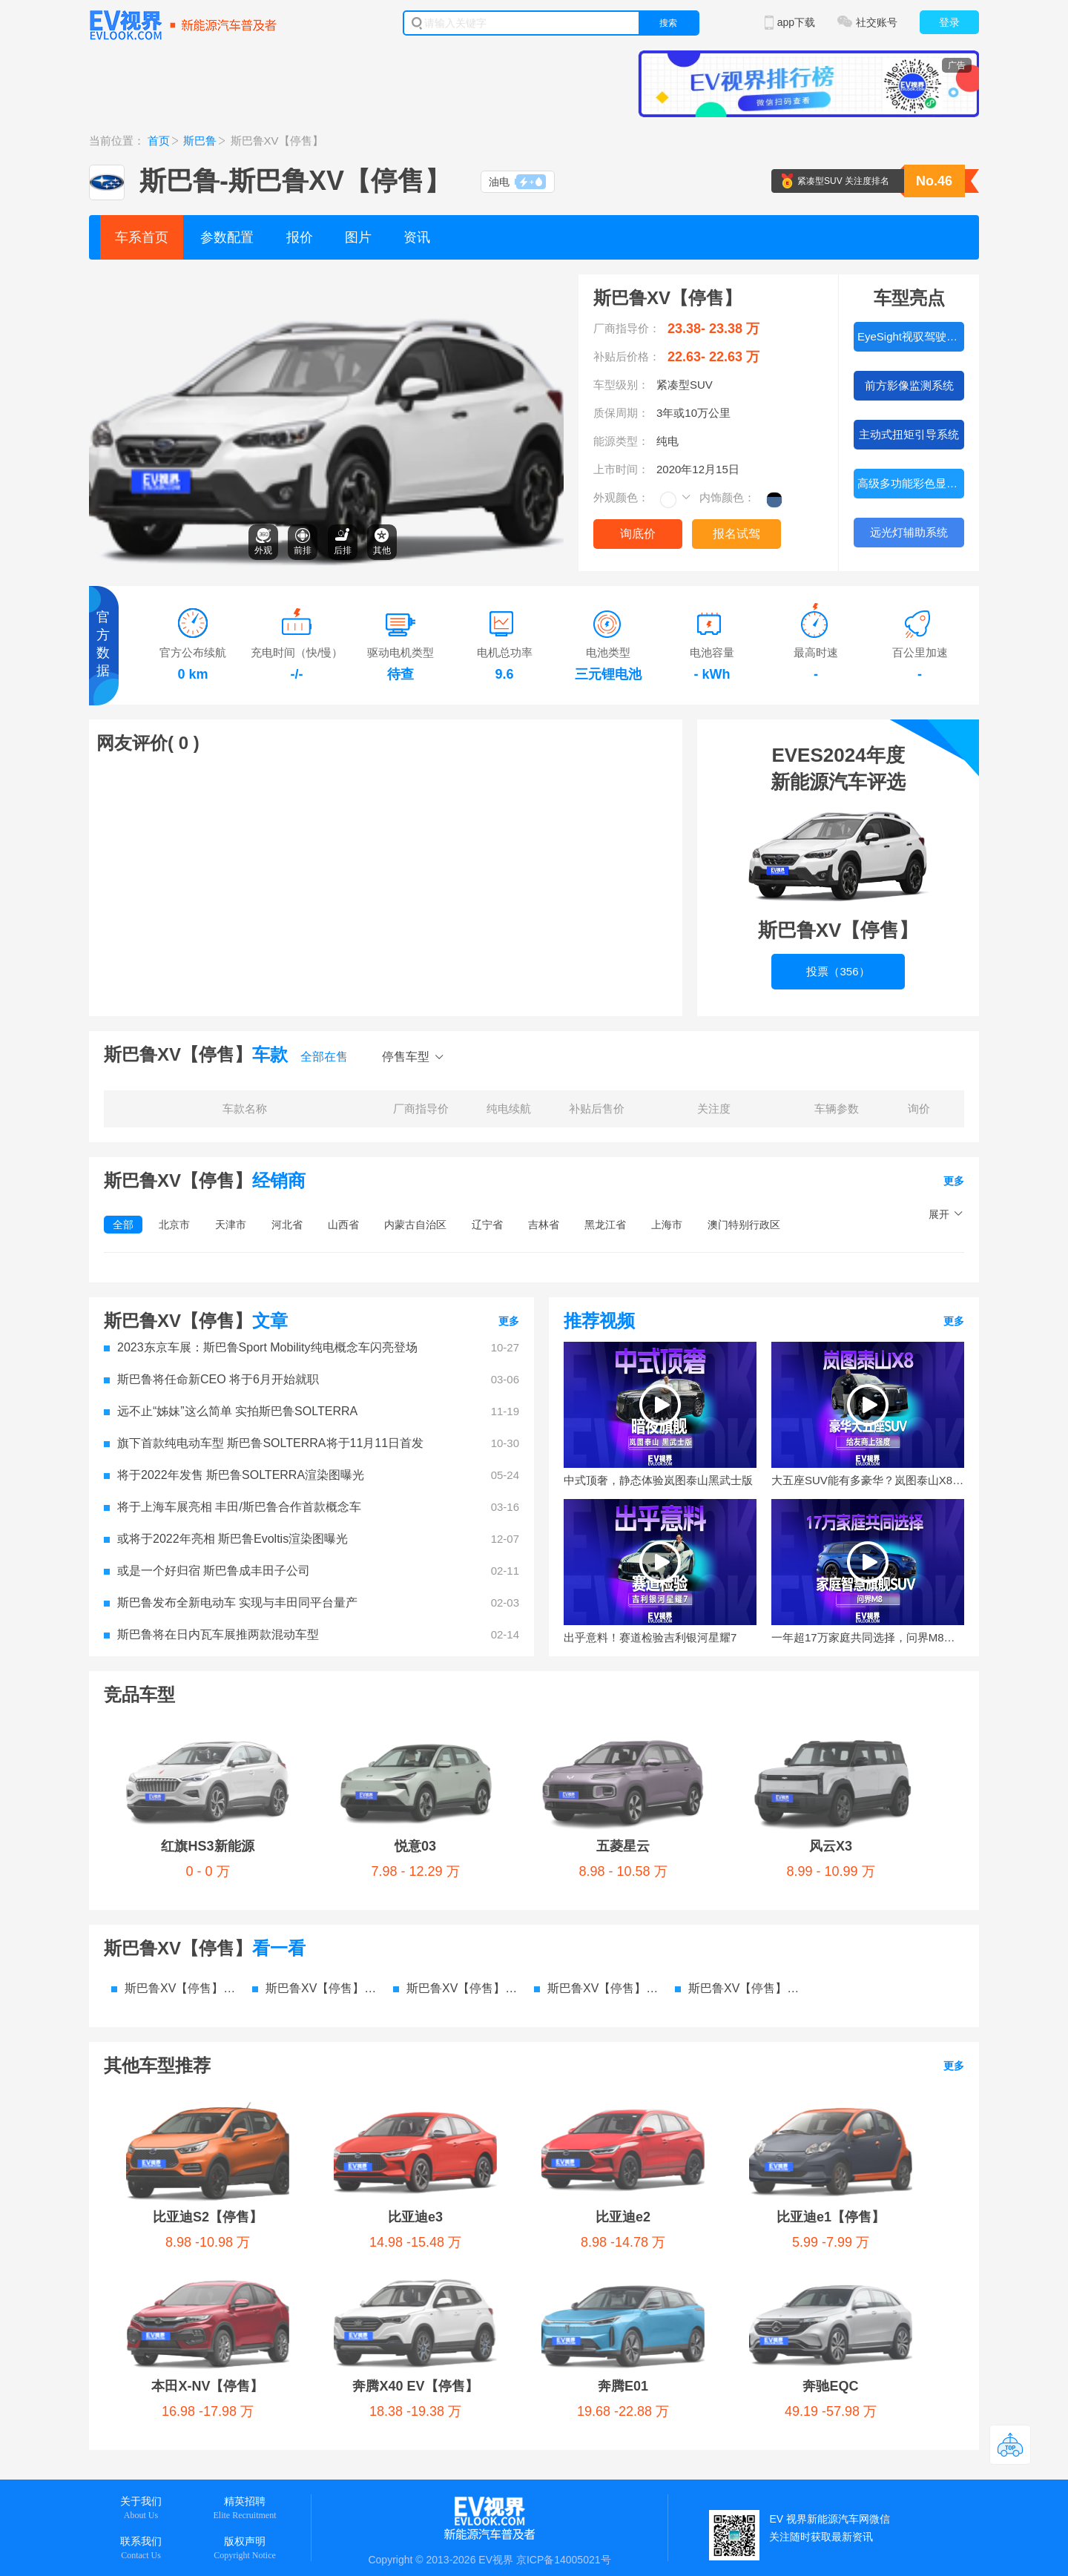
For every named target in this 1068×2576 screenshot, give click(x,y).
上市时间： (621, 469)
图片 (358, 237)
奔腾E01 (342, 2052)
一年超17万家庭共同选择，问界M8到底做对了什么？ (867, 1637)
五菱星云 (440, 1734)
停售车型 (405, 1056)
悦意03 (308, 1734)
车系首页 (141, 237)
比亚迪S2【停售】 (181, 1994)
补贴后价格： (626, 356)
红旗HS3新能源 (172, 1734)
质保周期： (621, 412)
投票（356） (837, 971)
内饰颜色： (727, 497)
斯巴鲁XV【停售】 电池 (738, 1877)
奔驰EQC (479, 2052)
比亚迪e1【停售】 (600, 1994)
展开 (939, 1214)
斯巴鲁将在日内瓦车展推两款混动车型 (211, 1634)
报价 (299, 237)
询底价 (638, 533)
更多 (953, 1181)
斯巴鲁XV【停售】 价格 (315, 1877)
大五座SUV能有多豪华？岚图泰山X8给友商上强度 (867, 1480)
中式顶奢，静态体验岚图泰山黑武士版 (658, 1480)
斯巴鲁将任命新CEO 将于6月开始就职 (211, 1379)
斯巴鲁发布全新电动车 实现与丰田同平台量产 (230, 1602)
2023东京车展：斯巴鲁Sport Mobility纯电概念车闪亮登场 (261, 1347)
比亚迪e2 (459, 1994)
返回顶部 (1010, 2445)
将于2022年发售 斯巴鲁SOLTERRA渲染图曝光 (234, 1475)
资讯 (416, 237)
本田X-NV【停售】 (755, 1994)
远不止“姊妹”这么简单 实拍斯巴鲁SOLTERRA (230, 1411)
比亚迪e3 (326, 1994)
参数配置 (227, 237)
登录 (949, 22)
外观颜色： (621, 497)
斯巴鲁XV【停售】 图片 (456, 1877)
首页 (159, 140)
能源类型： (621, 441)
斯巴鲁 (200, 140)
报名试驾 (736, 533)
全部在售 (324, 1056)
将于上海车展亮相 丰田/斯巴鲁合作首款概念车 (232, 1507)
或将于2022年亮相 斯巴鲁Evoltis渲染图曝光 (226, 1538)
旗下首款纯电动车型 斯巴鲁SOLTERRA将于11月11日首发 (263, 1443)
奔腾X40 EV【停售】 (188, 2052)
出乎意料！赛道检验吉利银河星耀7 (650, 1637)
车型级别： (621, 384)
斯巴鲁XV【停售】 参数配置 (174, 1877)
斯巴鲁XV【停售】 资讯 (597, 1877)
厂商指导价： (626, 328)
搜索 (668, 23)
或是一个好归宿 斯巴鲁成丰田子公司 (207, 1570)
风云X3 (573, 1734)
